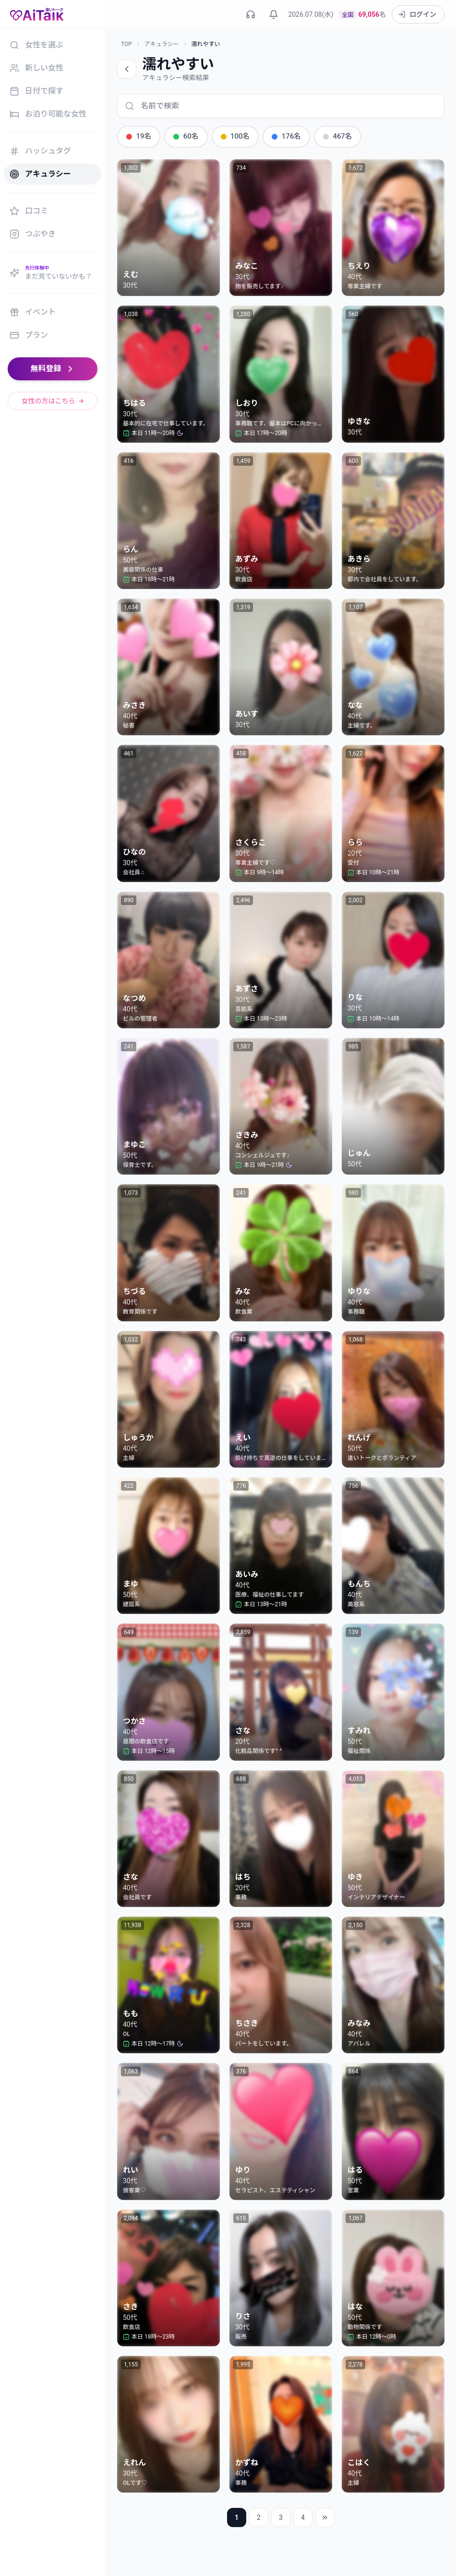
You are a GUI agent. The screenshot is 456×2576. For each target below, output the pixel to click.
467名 (328, 136)
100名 (230, 136)
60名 (183, 136)
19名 (138, 136)
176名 (279, 136)
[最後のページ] (325, 2516)
